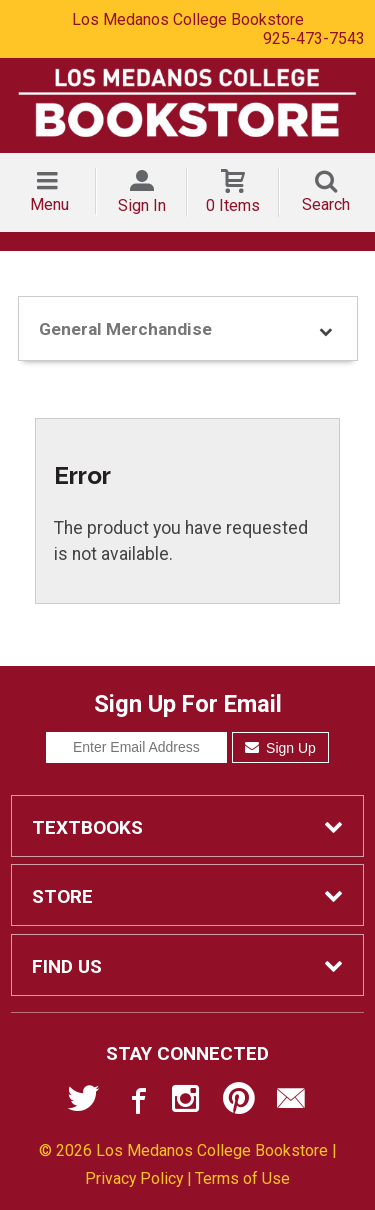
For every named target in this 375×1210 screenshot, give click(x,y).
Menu (49, 204)
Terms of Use (242, 1178)
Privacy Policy (134, 1178)
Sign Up (280, 748)
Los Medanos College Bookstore (188, 19)
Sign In (142, 205)
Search (326, 204)
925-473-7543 (314, 38)
